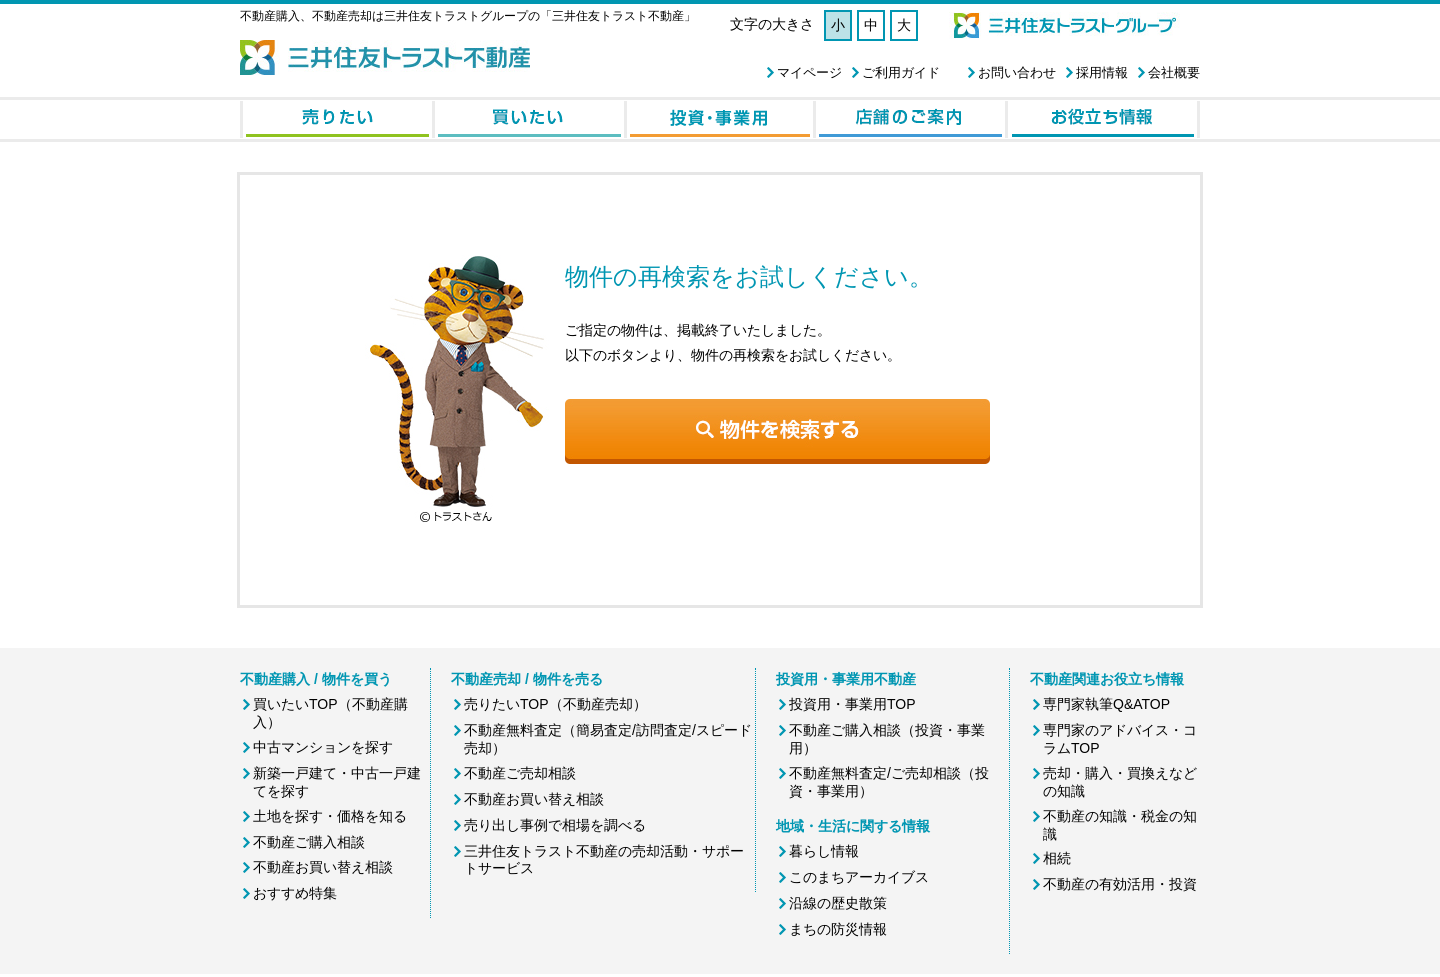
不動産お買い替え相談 (323, 867)
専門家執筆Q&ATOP (1106, 704)
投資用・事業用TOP (852, 704)
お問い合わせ (1017, 72)
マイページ (809, 72)
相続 (1057, 858)
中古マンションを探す (323, 747)
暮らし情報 (824, 851)
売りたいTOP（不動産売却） (555, 704)
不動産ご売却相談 (520, 773)
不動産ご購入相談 (309, 842)
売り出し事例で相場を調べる (555, 825)
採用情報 (1102, 72)
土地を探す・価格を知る (330, 816)
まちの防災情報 (838, 929)
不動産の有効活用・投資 (1120, 884)
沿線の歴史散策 (838, 903)
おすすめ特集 (295, 893)
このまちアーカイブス (859, 877)
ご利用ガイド (901, 72)
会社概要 (1174, 72)
